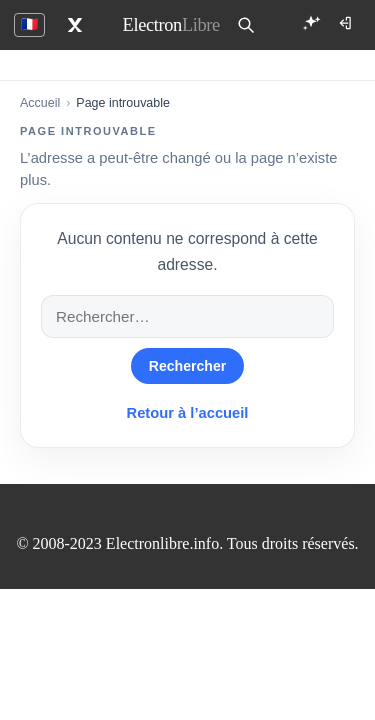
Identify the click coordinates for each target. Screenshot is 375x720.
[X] (75, 25)
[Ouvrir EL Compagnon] (311, 23)
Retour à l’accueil (188, 413)
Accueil (40, 103)
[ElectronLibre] (171, 25)
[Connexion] (347, 23)
